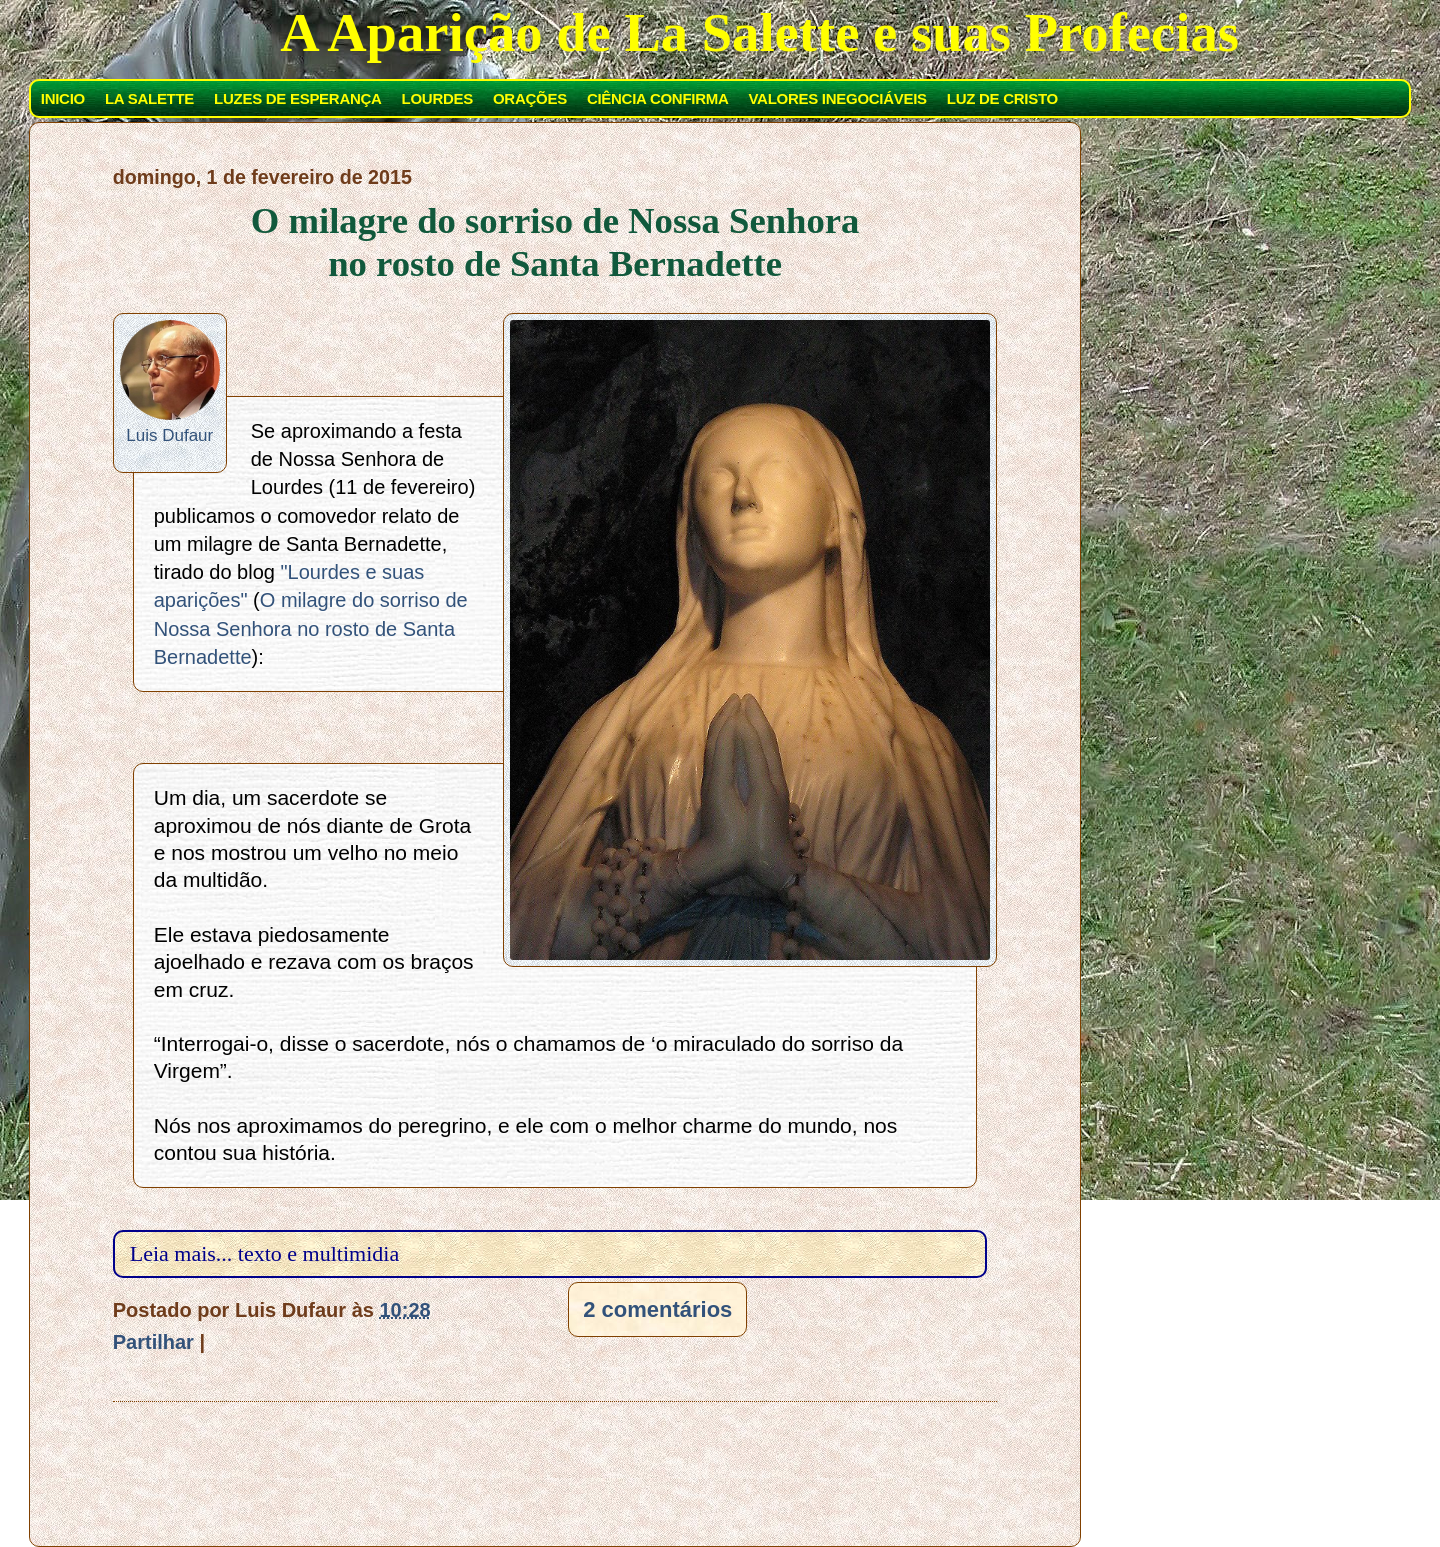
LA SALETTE (149, 98)
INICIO (63, 98)
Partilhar (153, 1342)
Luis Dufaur (169, 435)
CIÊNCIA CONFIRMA (658, 98)
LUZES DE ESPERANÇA (297, 98)
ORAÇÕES (530, 98)
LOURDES (437, 98)
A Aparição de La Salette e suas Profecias (759, 32)
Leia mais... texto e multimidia (264, 1253)
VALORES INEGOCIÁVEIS (838, 98)
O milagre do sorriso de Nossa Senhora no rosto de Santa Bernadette (555, 242)
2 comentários (657, 1309)
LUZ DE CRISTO (1002, 98)
